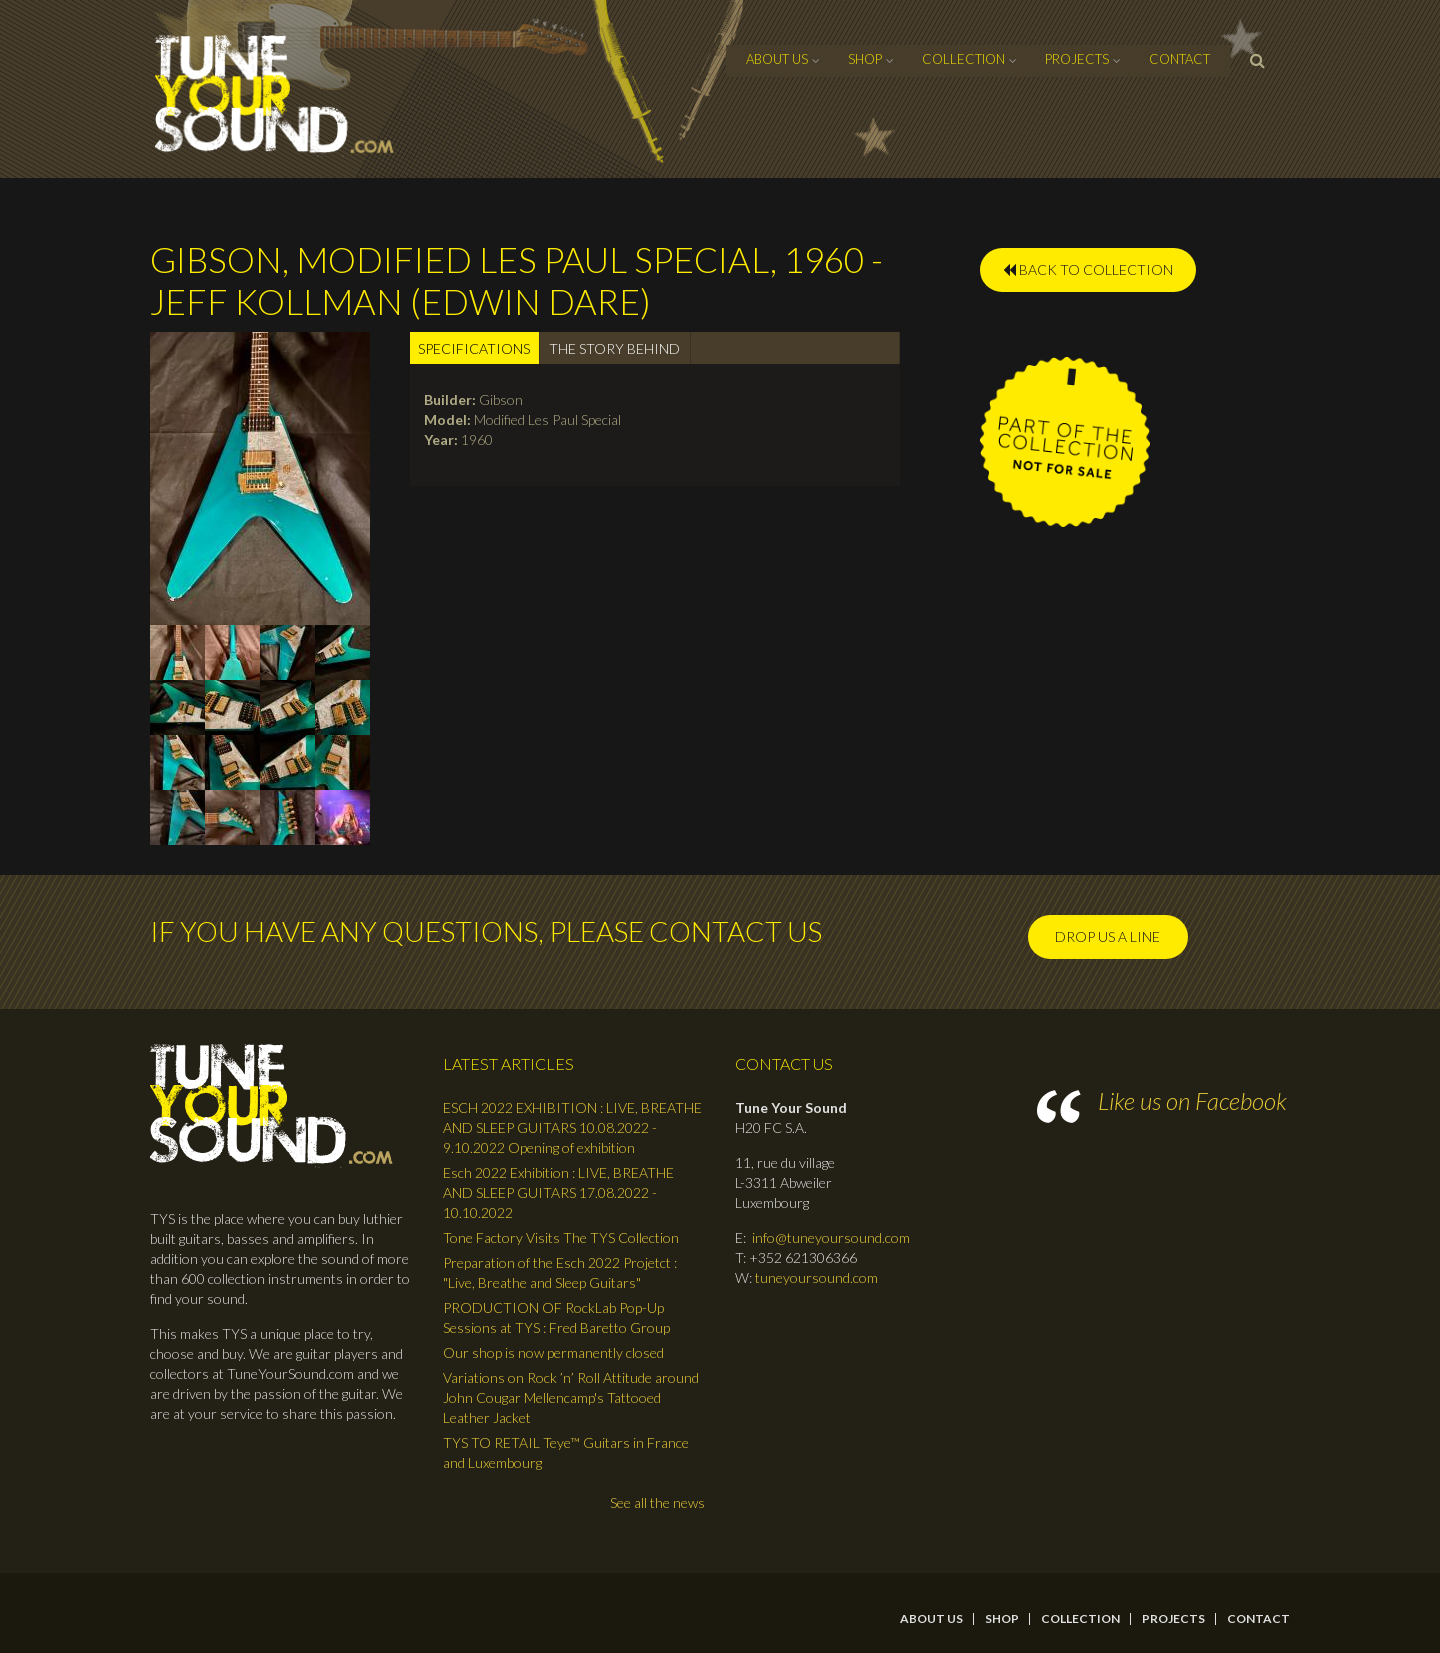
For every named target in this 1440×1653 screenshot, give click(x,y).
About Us (777, 59)
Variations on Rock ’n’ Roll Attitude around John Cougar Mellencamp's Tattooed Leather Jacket (571, 1397)
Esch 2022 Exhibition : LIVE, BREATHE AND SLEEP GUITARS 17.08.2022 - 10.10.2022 (558, 1192)
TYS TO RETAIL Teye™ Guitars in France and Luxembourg (566, 1452)
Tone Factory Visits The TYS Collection (561, 1237)
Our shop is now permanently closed (553, 1352)
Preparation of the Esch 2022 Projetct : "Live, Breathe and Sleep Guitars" (560, 1272)
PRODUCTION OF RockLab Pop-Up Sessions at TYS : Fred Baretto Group (556, 1317)
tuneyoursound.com (816, 1277)
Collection (963, 59)
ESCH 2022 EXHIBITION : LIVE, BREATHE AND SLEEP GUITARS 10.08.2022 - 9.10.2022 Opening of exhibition (572, 1127)
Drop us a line (1107, 936)
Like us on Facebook (1192, 1100)
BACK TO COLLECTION (1088, 269)
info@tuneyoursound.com (831, 1237)
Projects (1077, 59)
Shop (865, 59)
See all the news (657, 1502)
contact (1179, 59)
